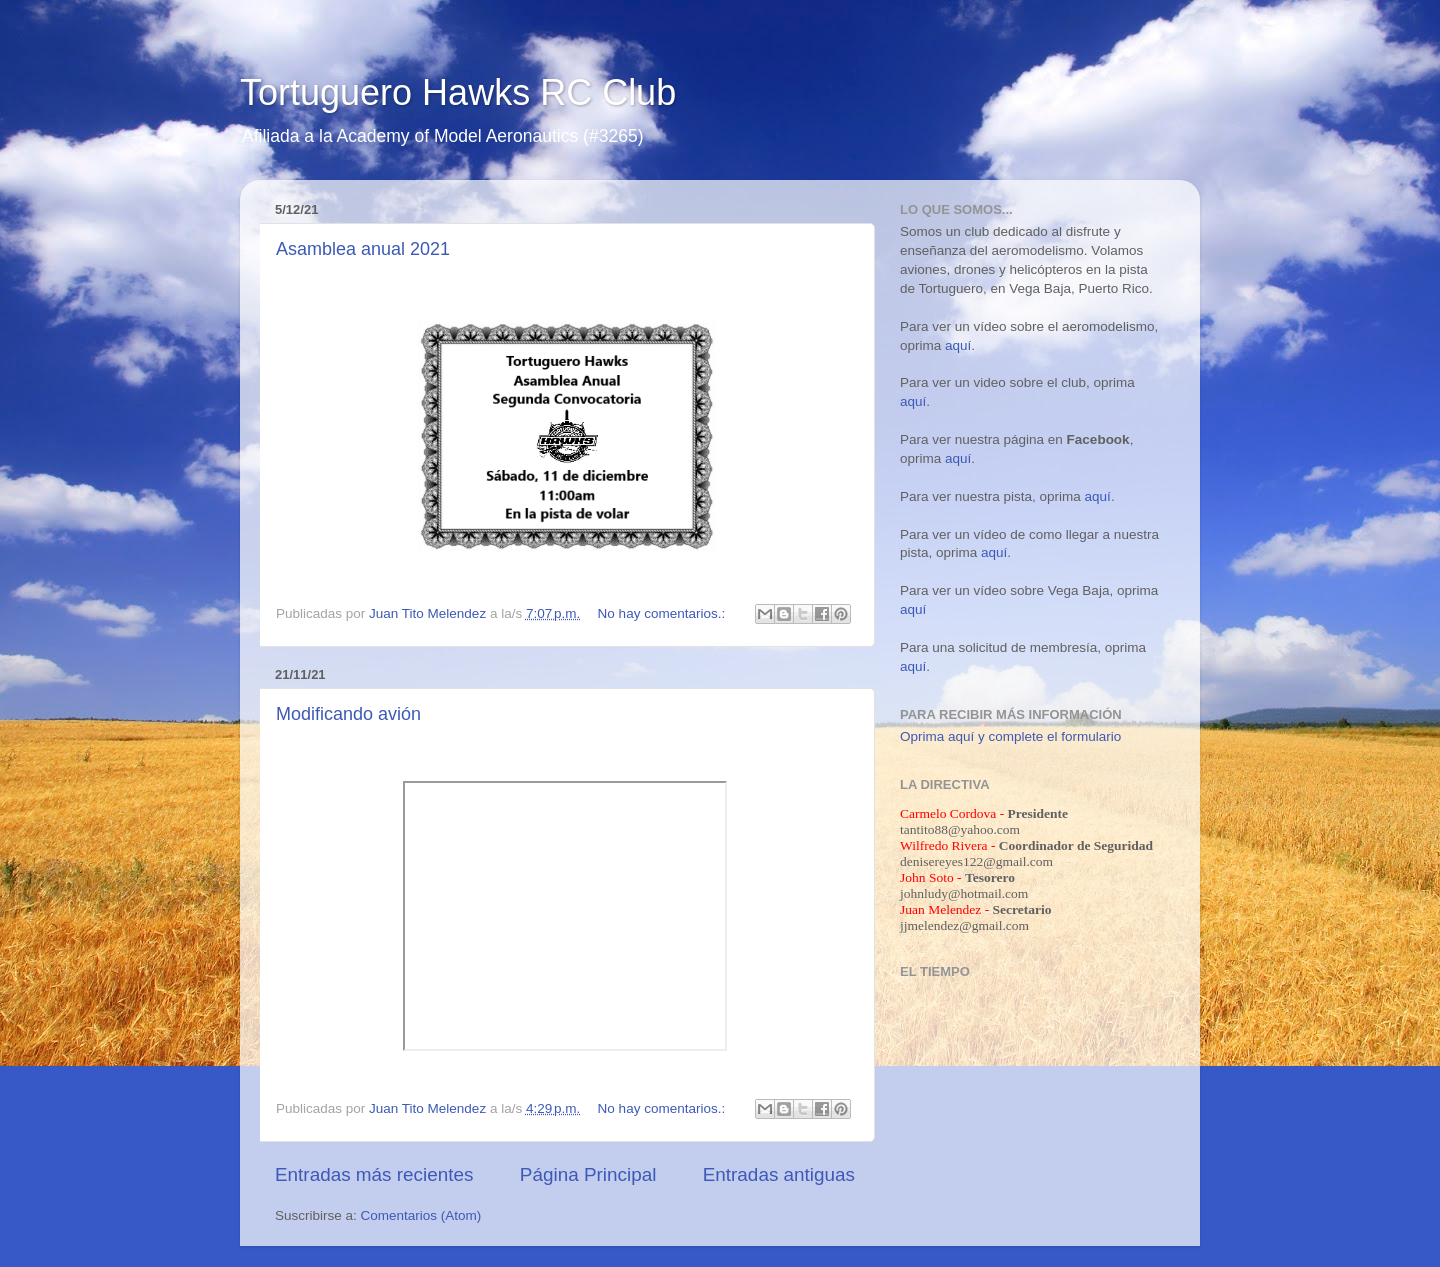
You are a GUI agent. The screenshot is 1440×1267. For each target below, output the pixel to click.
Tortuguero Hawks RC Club (458, 92)
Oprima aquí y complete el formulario (1010, 736)
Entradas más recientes (374, 1174)
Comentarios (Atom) (421, 1215)
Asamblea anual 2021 (363, 249)
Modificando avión (348, 714)
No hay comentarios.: (663, 613)
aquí (958, 345)
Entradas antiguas (779, 1174)
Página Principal (588, 1174)
